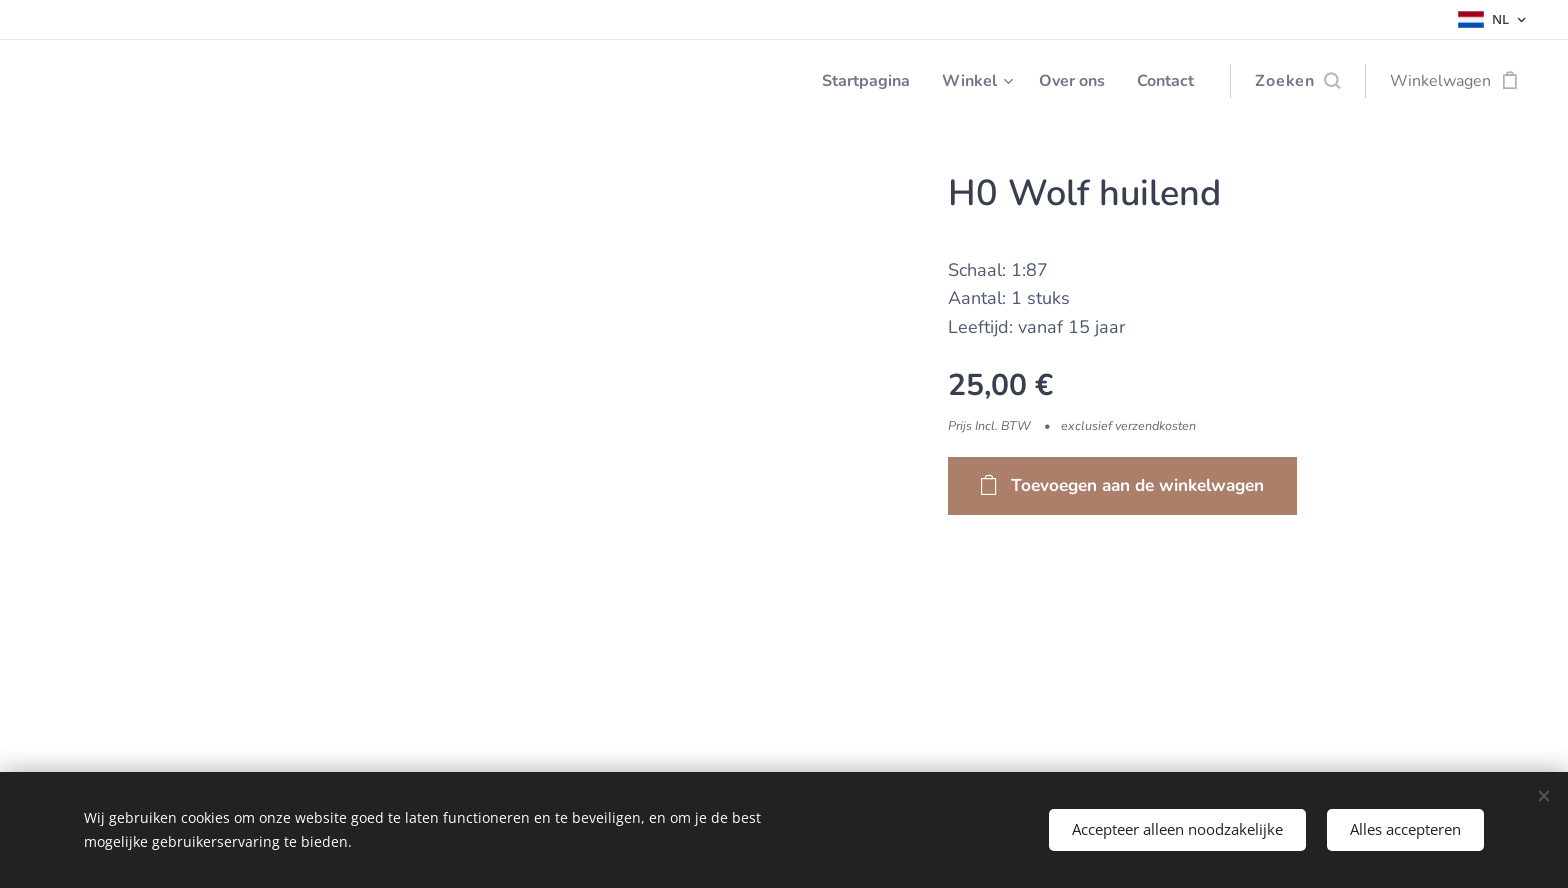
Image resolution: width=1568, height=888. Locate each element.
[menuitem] (851, 81)
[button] (1297, 81)
